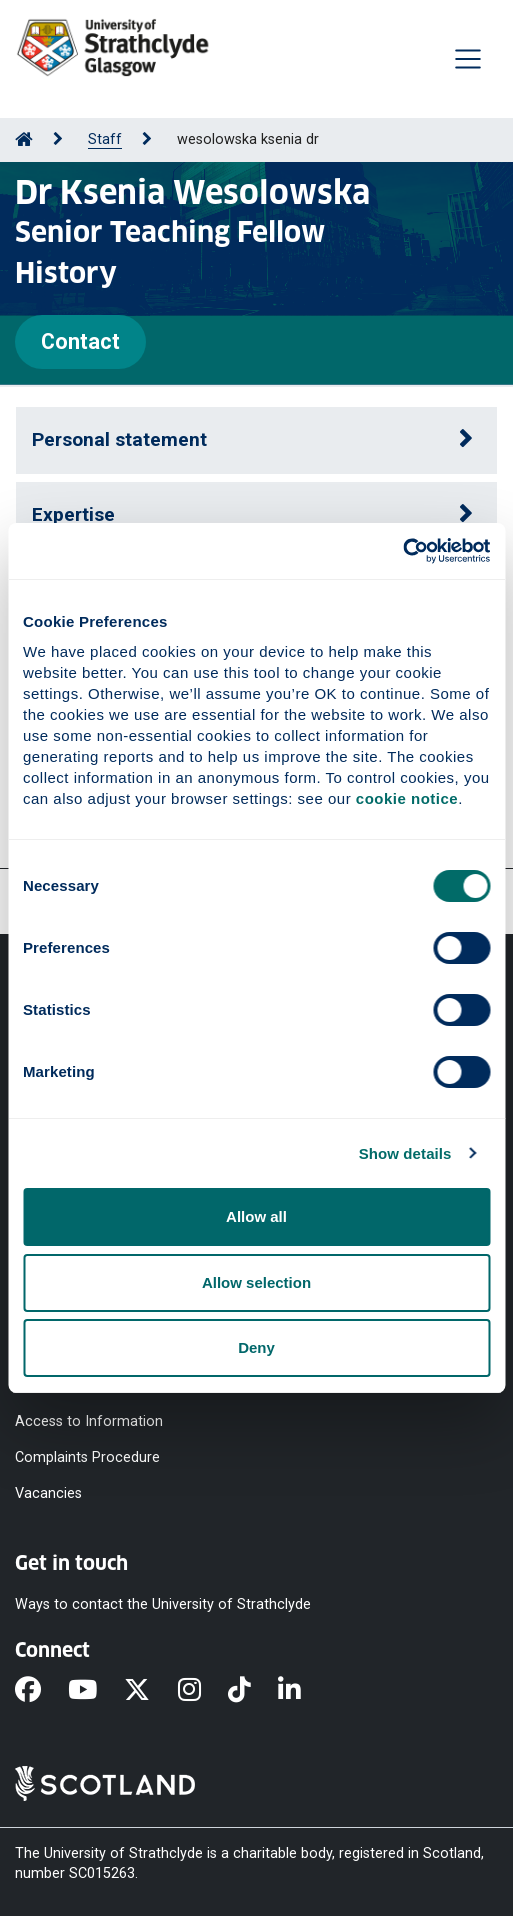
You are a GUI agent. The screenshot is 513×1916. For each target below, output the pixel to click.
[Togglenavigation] (468, 59)
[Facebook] (41, 1691)
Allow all (256, 1216)
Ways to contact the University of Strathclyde (163, 1604)
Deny (256, 1347)
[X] (150, 1691)
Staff (105, 139)
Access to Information (89, 1420)
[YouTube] (96, 1691)
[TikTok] (253, 1691)
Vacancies (48, 1493)
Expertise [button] (73, 514)
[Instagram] (203, 1691)
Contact (80, 341)
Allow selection (256, 1282)
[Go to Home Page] (24, 139)
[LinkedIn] (303, 1691)
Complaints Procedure (87, 1456)
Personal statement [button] (119, 439)
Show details (405, 1153)
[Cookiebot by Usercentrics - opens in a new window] (402, 551)
